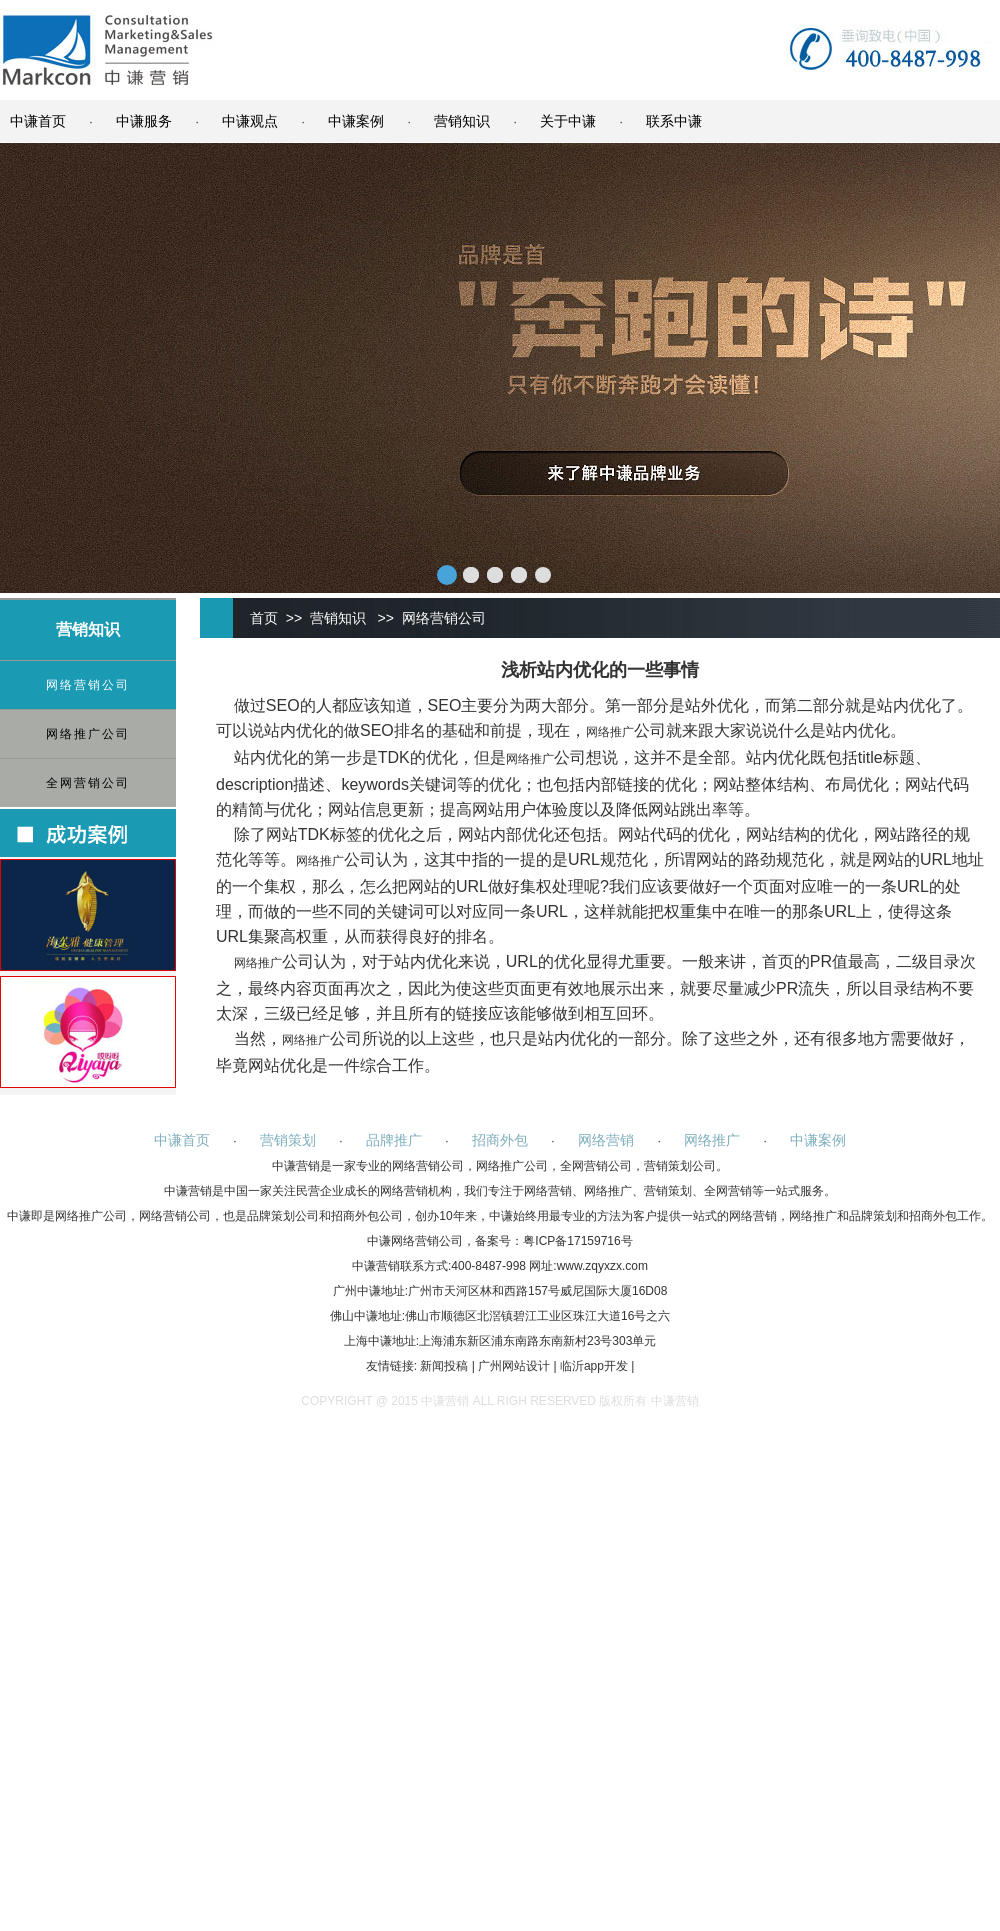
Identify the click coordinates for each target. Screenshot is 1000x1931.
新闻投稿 (444, 1366)
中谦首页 (38, 121)
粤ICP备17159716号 (577, 1241)
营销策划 (288, 1140)
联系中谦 (674, 121)
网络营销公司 (88, 685)
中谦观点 (250, 121)
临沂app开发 (594, 1366)
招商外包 (500, 1140)
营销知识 (462, 121)
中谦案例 (356, 121)
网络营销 (606, 1140)
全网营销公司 (88, 783)
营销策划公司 (680, 1166)
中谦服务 (144, 121)
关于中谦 (568, 121)
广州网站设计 (514, 1366)
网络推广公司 (88, 734)
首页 (264, 618)
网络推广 (610, 732)
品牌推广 (394, 1140)
